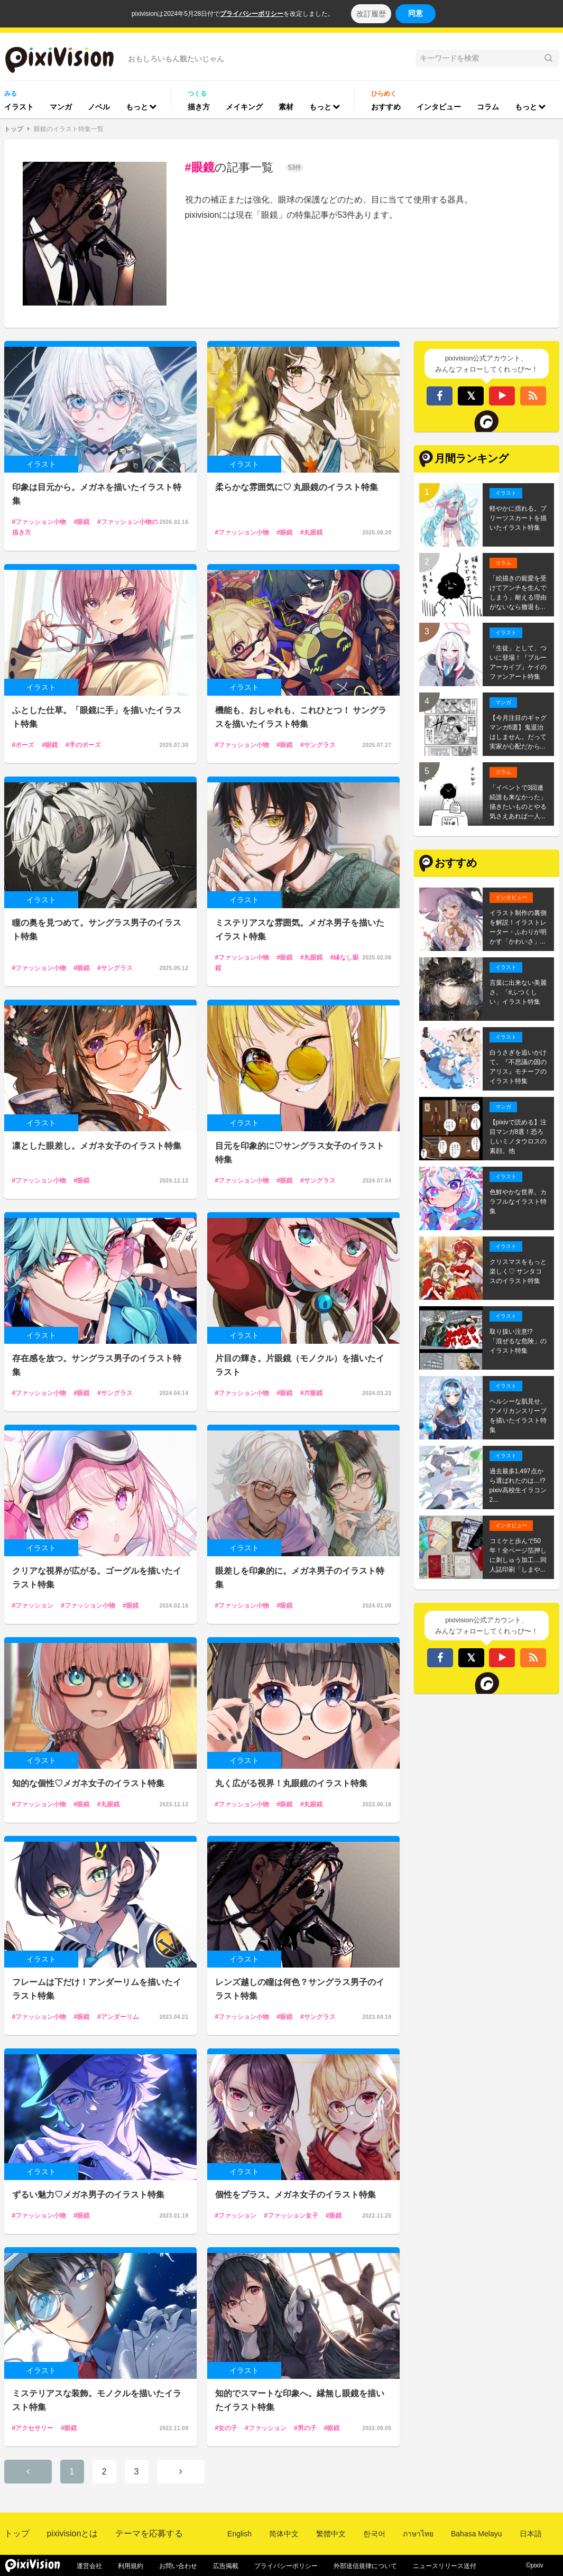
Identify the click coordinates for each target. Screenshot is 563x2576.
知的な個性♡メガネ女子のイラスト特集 (88, 1783)
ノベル (99, 107)
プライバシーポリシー (251, 13)
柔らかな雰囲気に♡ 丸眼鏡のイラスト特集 (296, 487)
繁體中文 (331, 2533)
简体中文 (284, 2533)
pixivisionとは (72, 2533)
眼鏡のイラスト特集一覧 (69, 129)
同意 (415, 13)
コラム (488, 107)
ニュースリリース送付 (444, 2566)
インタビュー (439, 107)
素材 (286, 107)
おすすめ (386, 107)
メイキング (244, 107)
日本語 (531, 2533)
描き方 (199, 107)
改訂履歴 (371, 14)
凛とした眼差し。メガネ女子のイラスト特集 (96, 1145)
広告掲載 (225, 2566)
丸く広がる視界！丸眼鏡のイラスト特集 (291, 1783)
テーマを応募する (149, 2533)
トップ (13, 129)
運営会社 (89, 2566)
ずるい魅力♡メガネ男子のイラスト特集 (88, 2194)
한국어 (374, 2533)
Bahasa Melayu (476, 2533)
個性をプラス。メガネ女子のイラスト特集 (295, 2194)
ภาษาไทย (418, 2533)
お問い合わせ (178, 2566)
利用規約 (130, 2566)
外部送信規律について (365, 2566)
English (239, 2533)
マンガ (61, 107)
